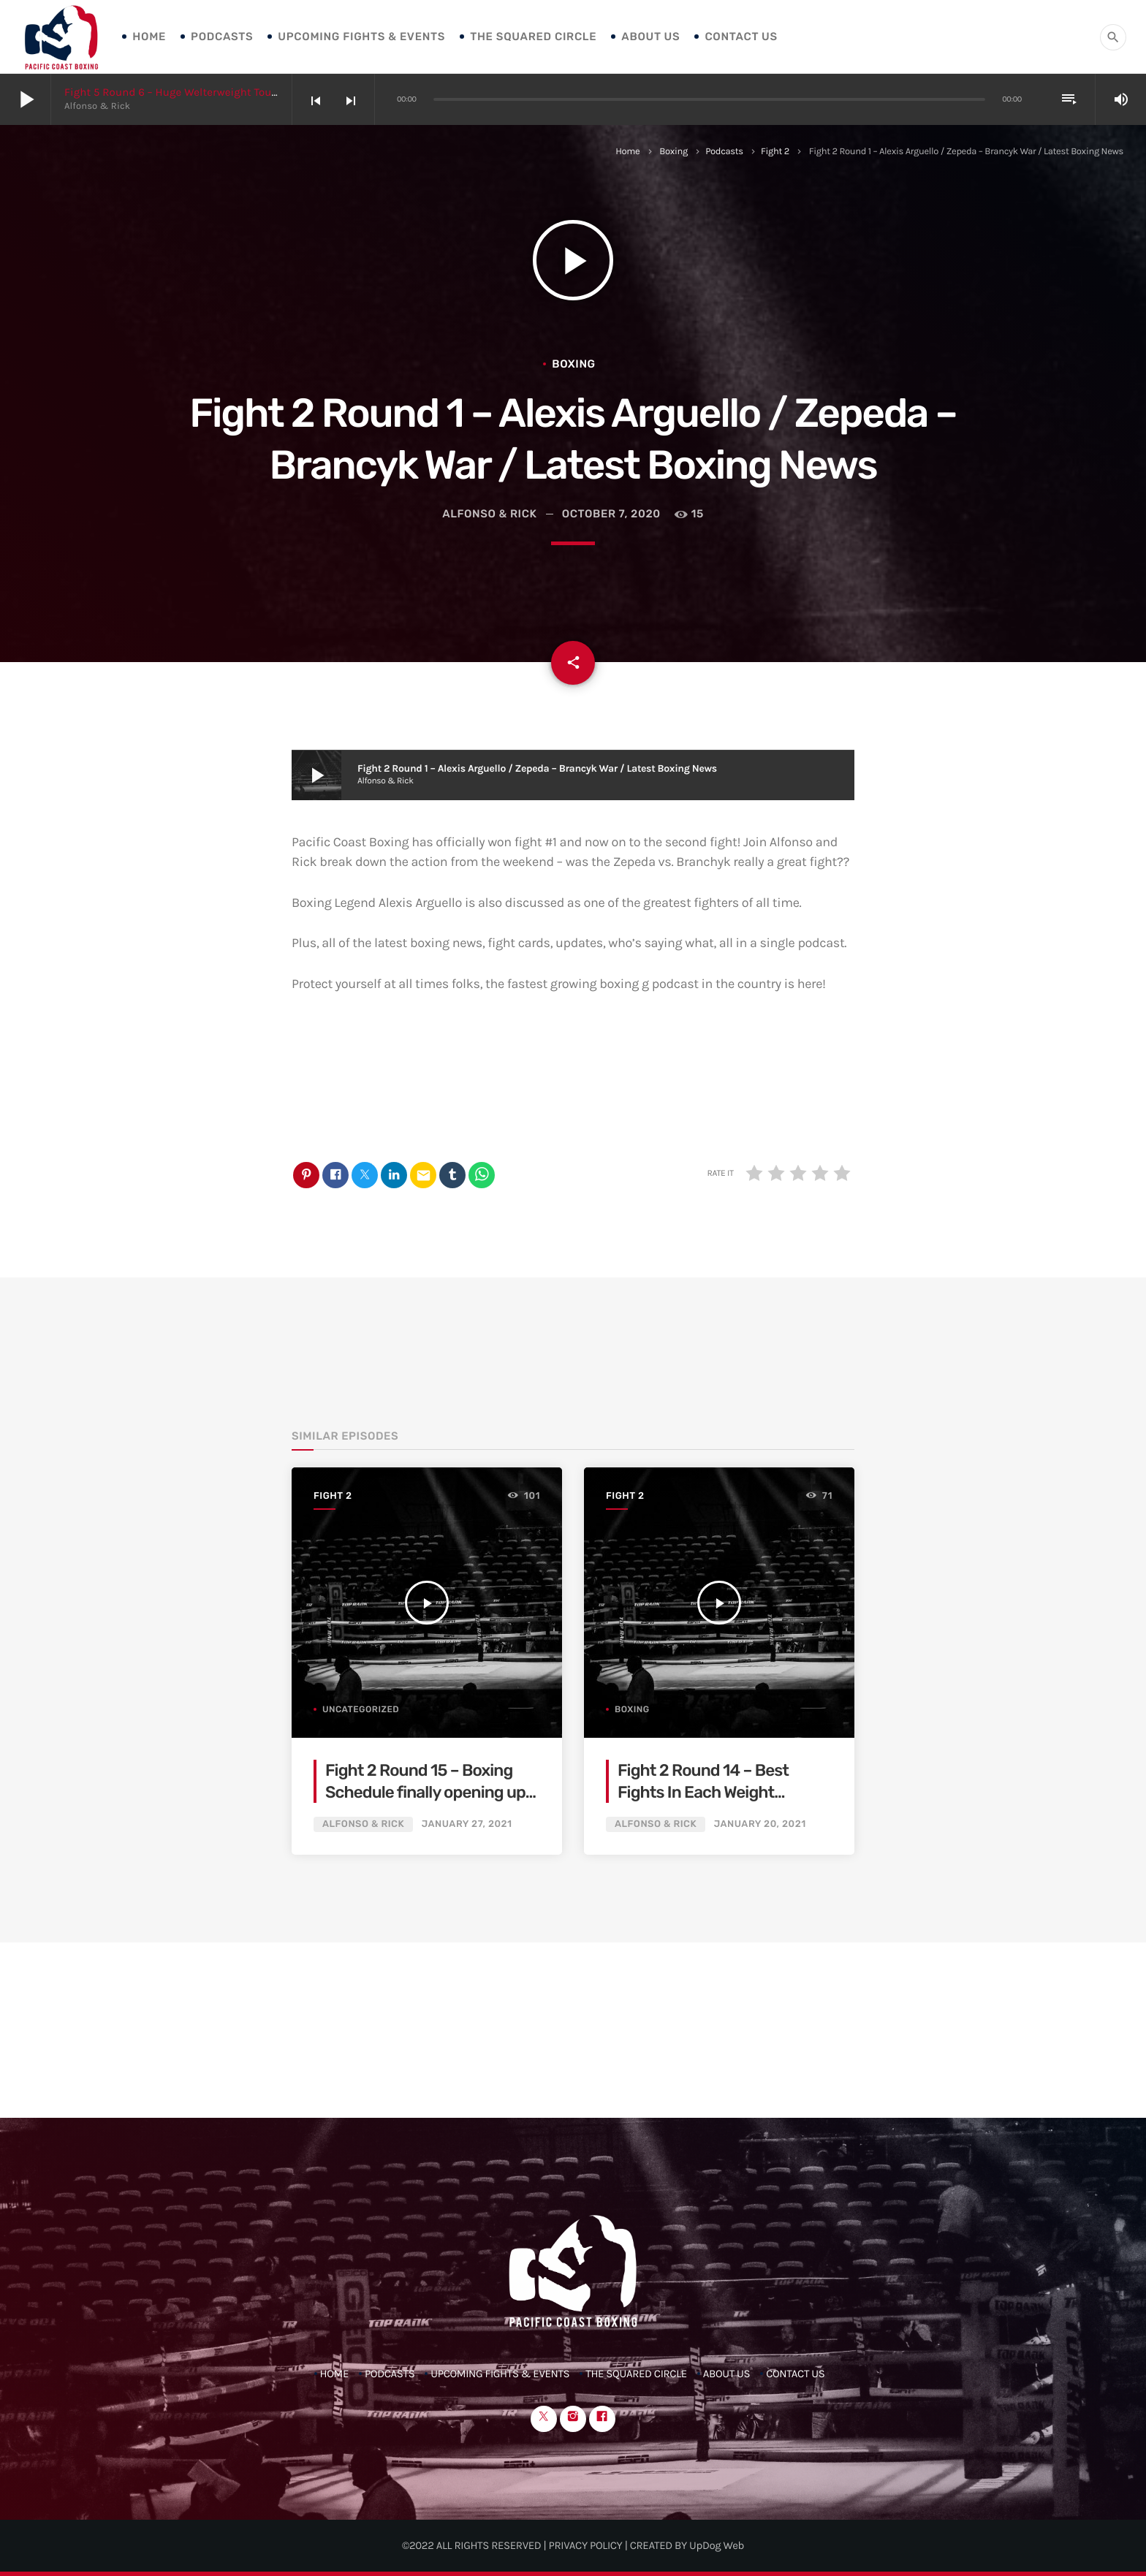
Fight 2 (775, 151)
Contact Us (741, 36)
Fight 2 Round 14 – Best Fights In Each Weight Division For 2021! (703, 1791)
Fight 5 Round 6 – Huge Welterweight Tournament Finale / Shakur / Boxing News (267, 92)
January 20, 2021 (760, 1824)
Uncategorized (360, 1709)
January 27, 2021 (467, 1824)
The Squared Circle (533, 36)
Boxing (673, 151)
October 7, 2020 (611, 513)
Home (149, 36)
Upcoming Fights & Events (361, 36)
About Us (650, 36)
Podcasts (222, 36)
